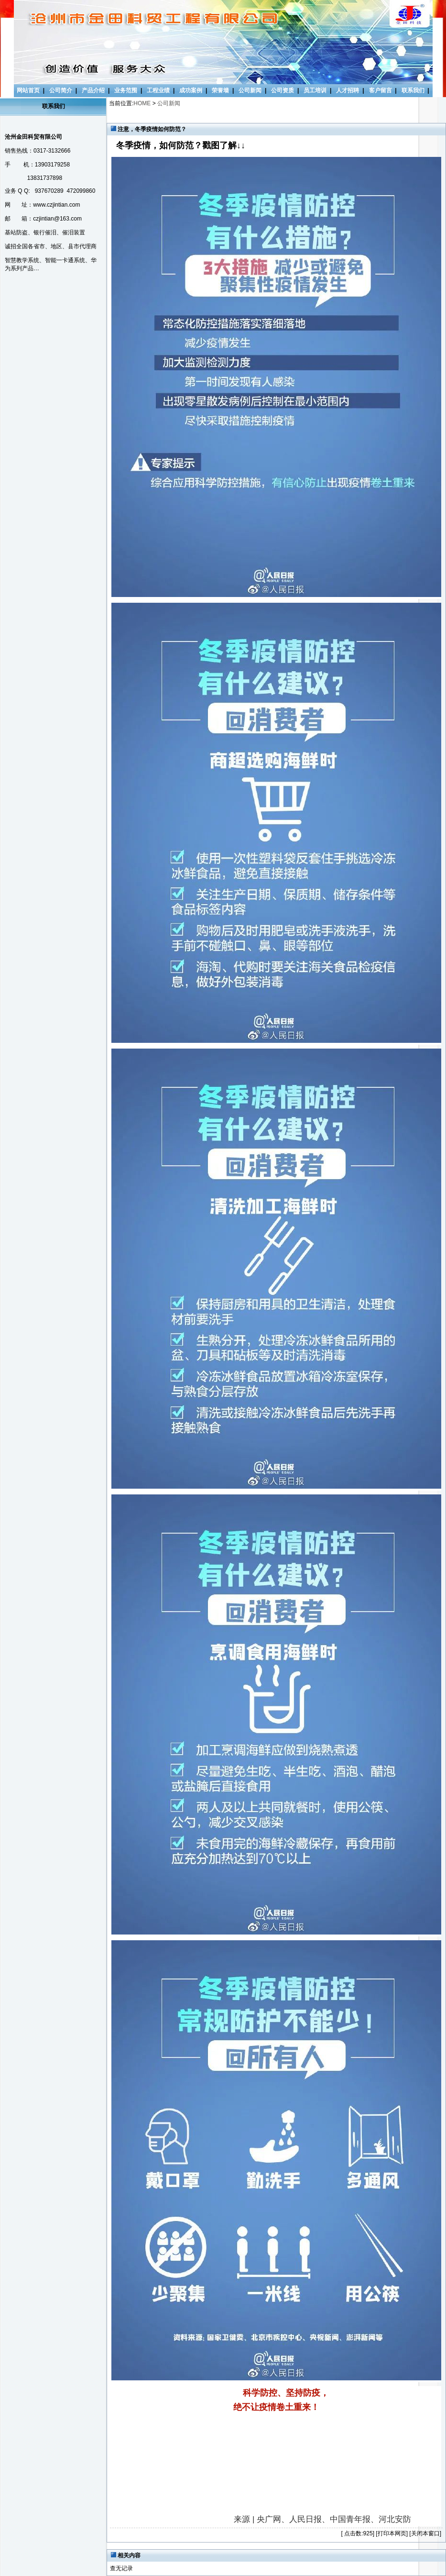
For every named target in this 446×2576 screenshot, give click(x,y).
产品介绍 (93, 90)
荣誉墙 (220, 90)
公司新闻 (250, 90)
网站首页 (28, 90)
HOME (142, 103)
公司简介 (60, 90)
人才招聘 (347, 90)
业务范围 (125, 90)
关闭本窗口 (425, 2533)
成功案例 (190, 90)
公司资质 (282, 90)
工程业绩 (158, 90)
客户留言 (380, 90)
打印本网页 (392, 2533)
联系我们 (413, 90)
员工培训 (315, 90)
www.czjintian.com (56, 204)
